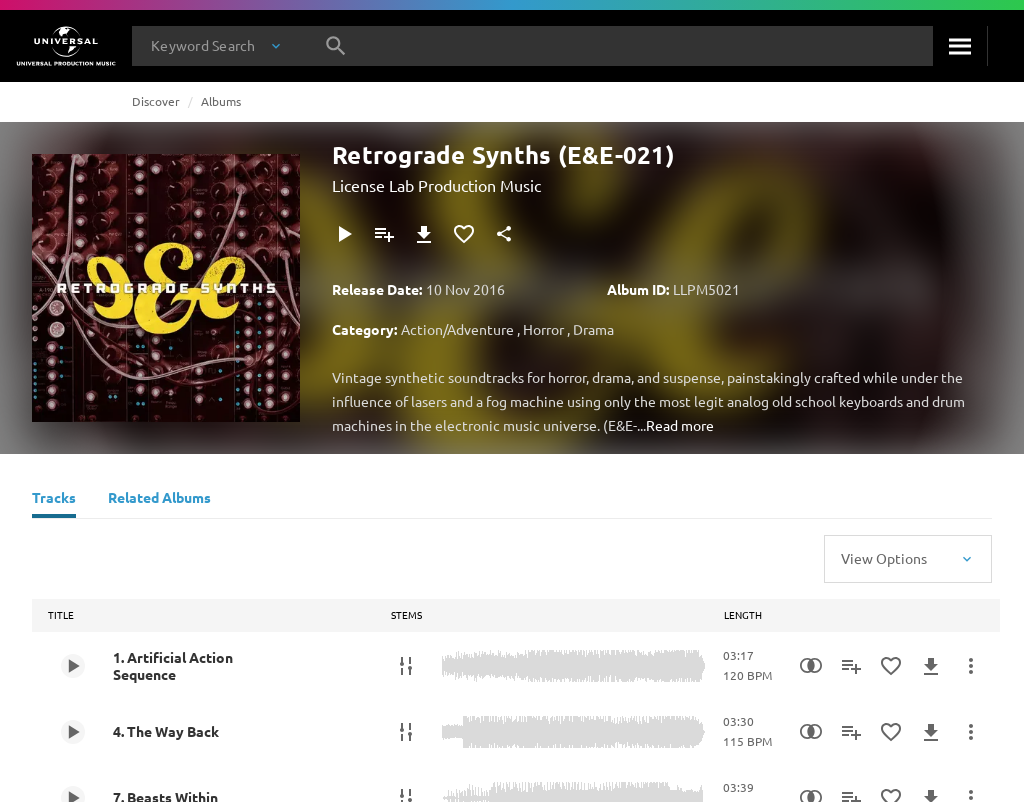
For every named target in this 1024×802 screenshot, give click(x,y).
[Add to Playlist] (384, 234)
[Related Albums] (159, 500)
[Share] (504, 234)
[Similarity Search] (811, 666)
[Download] (424, 234)
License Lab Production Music (436, 185)
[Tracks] (54, 500)
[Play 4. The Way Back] (73, 732)
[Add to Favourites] (464, 234)
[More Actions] (971, 666)
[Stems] (406, 666)
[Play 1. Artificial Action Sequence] (73, 666)
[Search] (960, 46)
